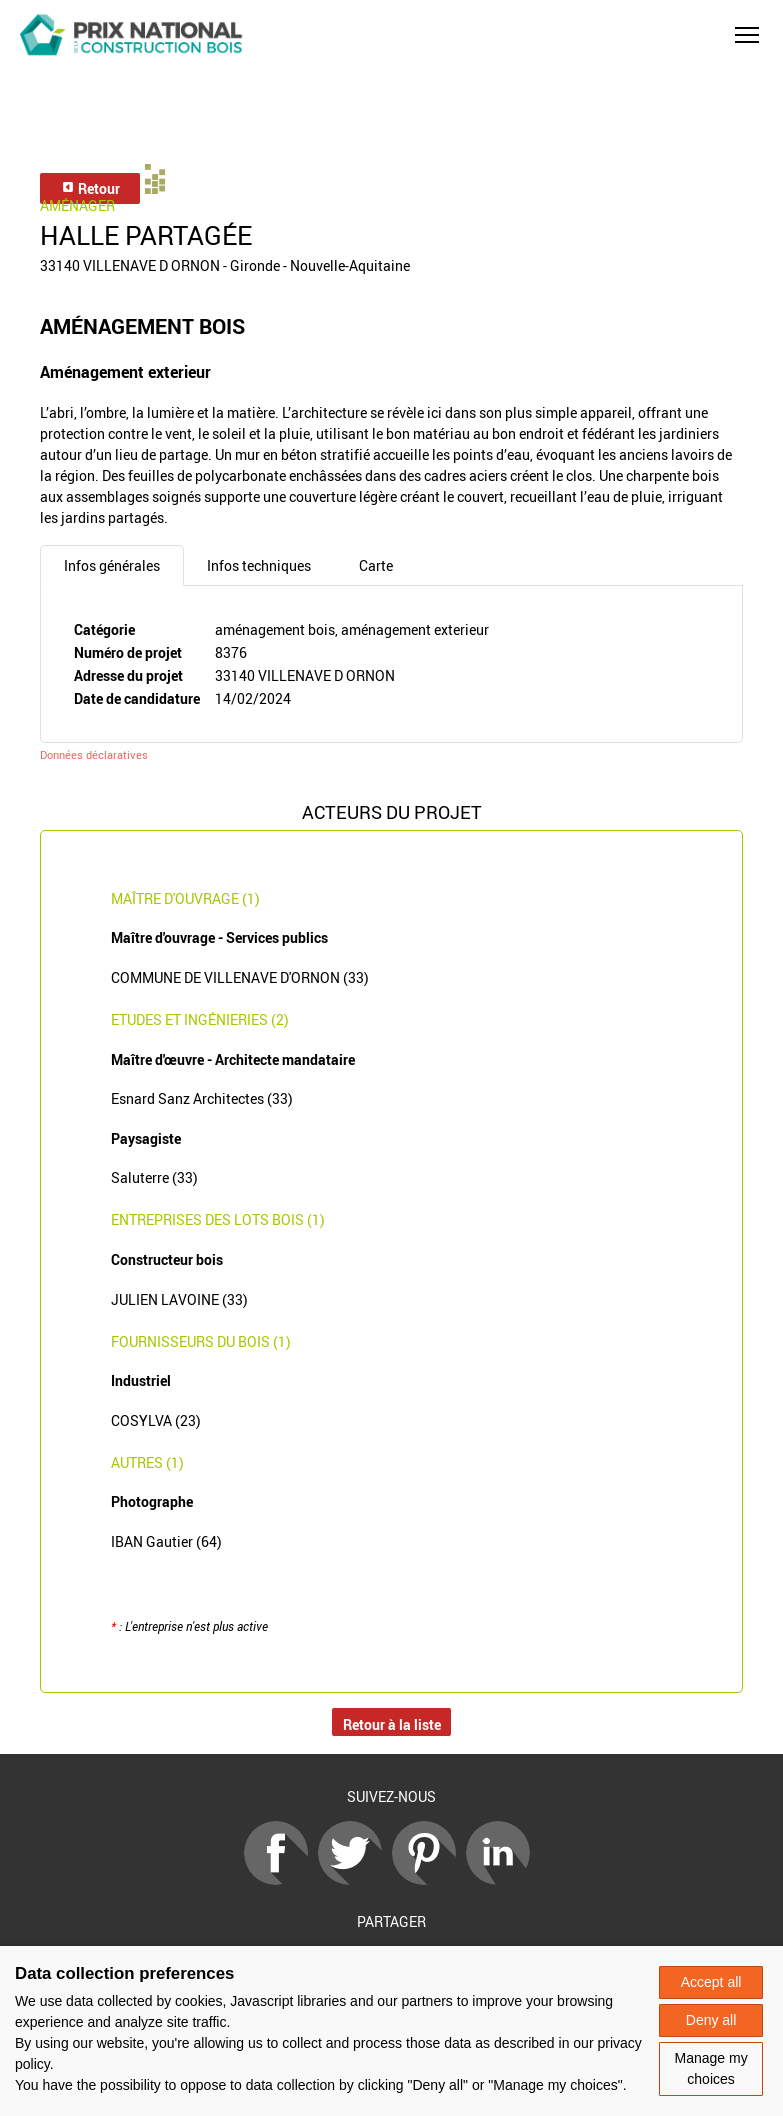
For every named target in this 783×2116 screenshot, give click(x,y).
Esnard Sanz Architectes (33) (202, 1098)
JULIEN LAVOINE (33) (179, 1299)
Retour (90, 188)
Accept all (711, 1982)
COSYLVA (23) (156, 1420)
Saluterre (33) (154, 1177)
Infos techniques (259, 565)
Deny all (711, 2020)
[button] (747, 35)
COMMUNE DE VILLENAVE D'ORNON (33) (240, 977)
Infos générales (112, 565)
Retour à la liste (392, 1724)
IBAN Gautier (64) (166, 1541)
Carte (376, 565)
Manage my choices (710, 2068)
